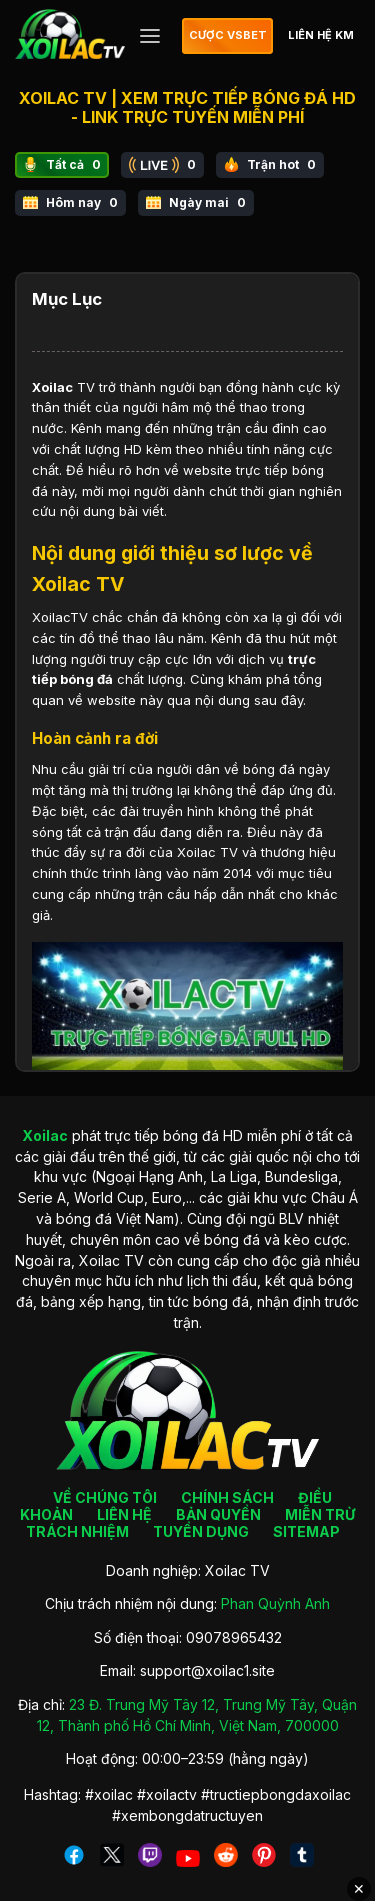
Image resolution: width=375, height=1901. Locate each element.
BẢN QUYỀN (218, 1514)
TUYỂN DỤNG (201, 1531)
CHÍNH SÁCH (227, 1497)
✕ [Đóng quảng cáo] (359, 1889)
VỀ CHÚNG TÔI (105, 1497)
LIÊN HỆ (124, 1514)
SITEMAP (306, 1531)
